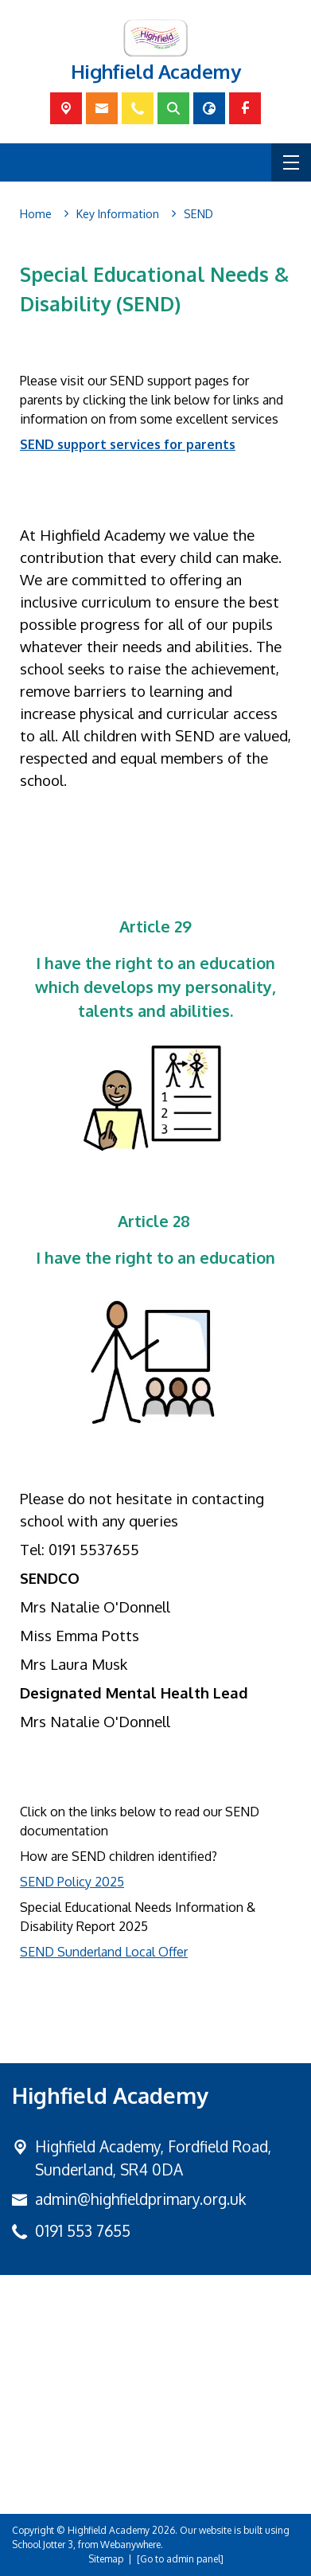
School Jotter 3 (42, 2545)
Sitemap (105, 2559)
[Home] (36, 214)
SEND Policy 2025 (72, 1882)
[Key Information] (117, 214)
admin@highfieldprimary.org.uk (140, 2199)
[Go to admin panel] (180, 2559)
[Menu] (291, 162)
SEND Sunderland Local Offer (104, 1952)
